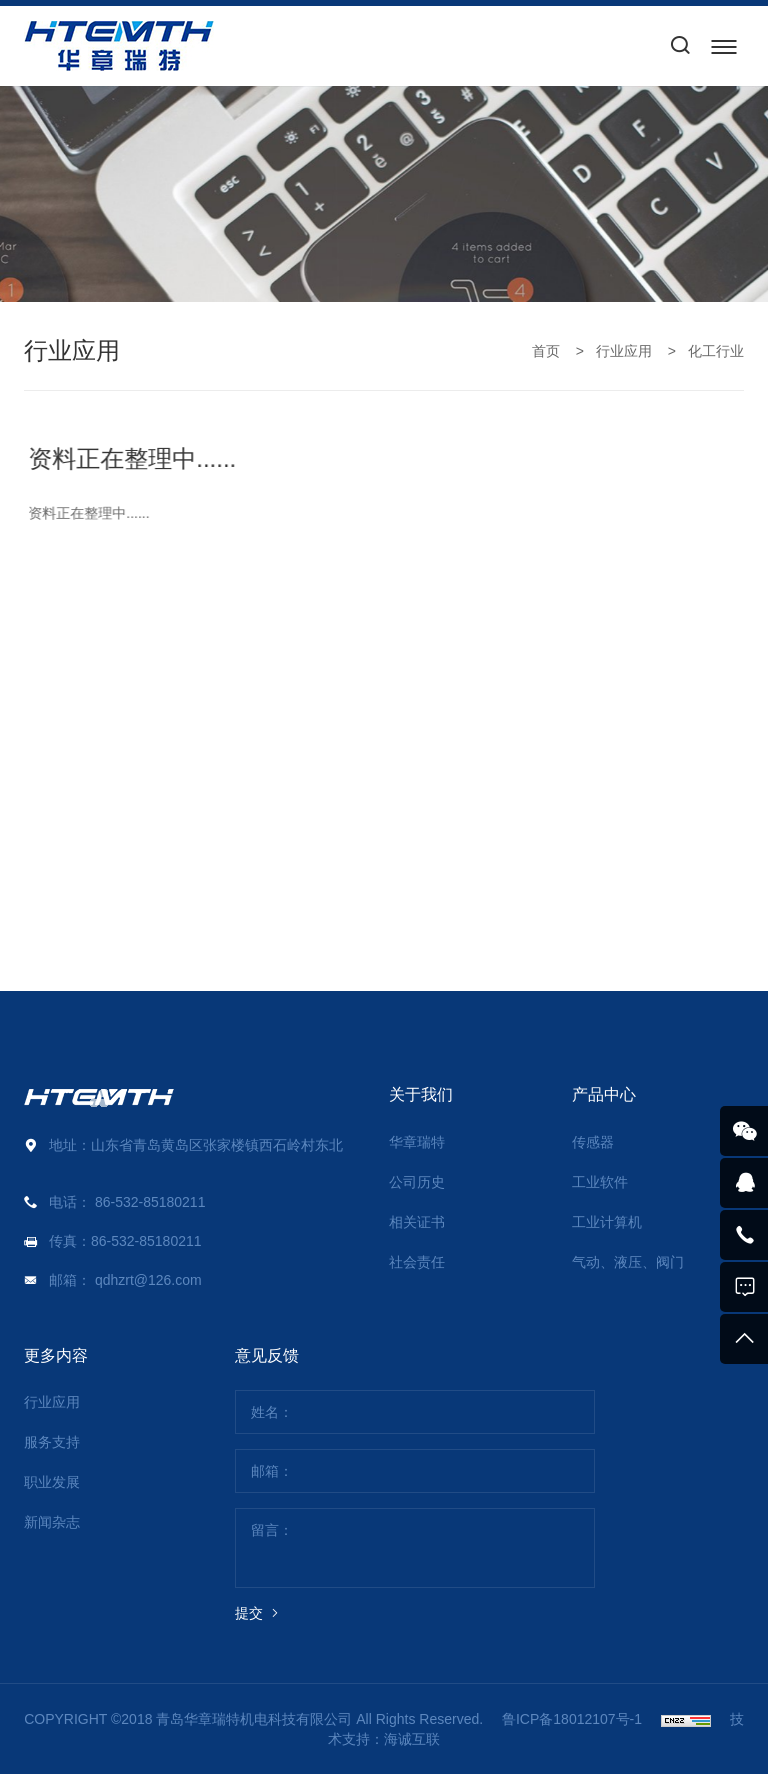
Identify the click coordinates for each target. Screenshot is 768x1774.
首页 (546, 351)
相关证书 (417, 1222)
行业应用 (624, 351)
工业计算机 (607, 1222)
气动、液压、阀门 (628, 1262)
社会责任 (417, 1262)
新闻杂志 (52, 1522)
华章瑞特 (417, 1142)
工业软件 (600, 1182)
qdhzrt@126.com (148, 1280)
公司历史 (417, 1182)
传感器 (593, 1142)
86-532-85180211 (150, 1202)
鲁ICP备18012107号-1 (572, 1719)
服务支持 (52, 1442)
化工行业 (716, 351)
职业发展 (52, 1482)
